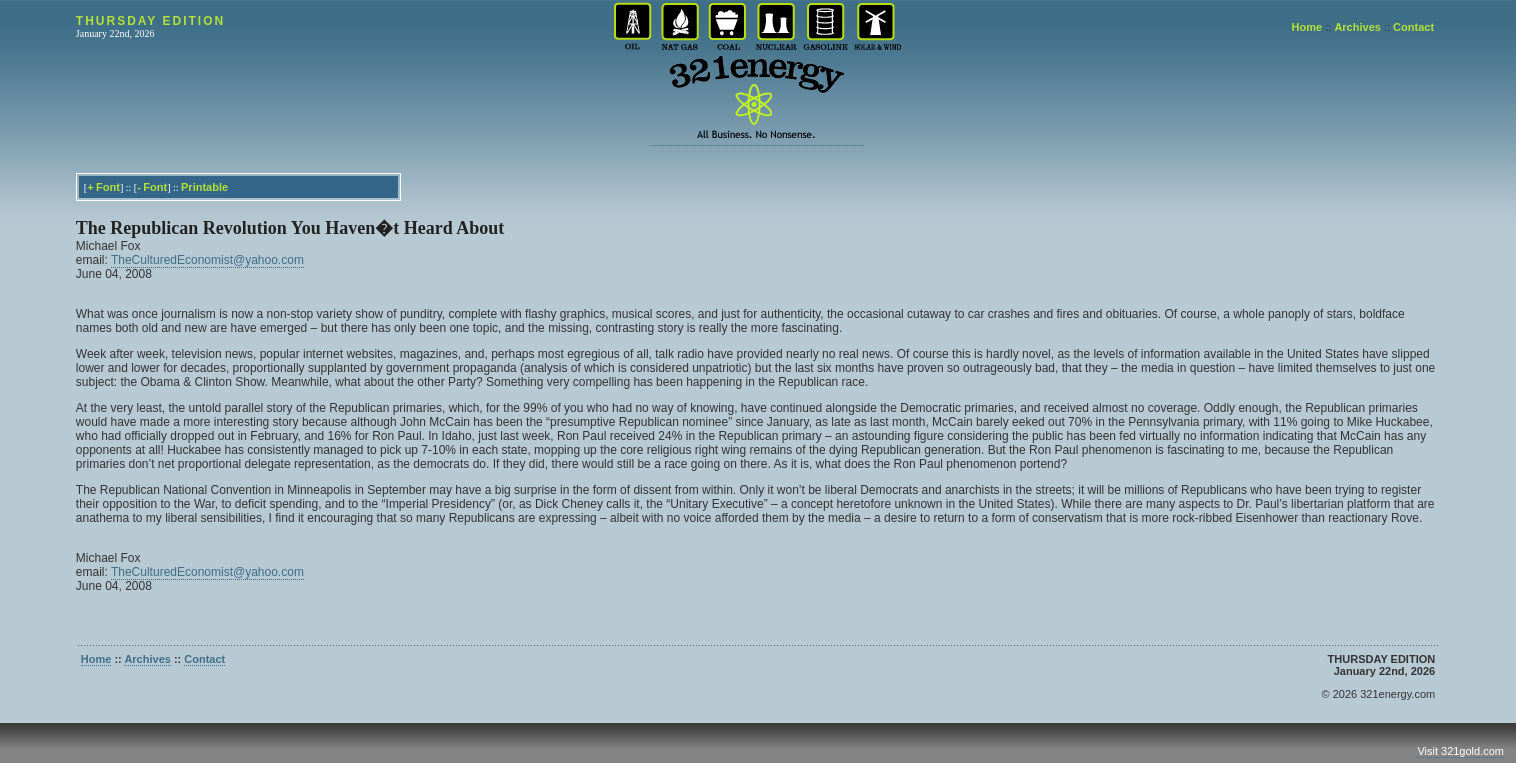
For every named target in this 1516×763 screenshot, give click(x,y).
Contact (1413, 27)
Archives (1357, 27)
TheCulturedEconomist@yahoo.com (207, 260)
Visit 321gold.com (1460, 751)
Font (108, 187)
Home (1307, 27)
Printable (204, 187)
